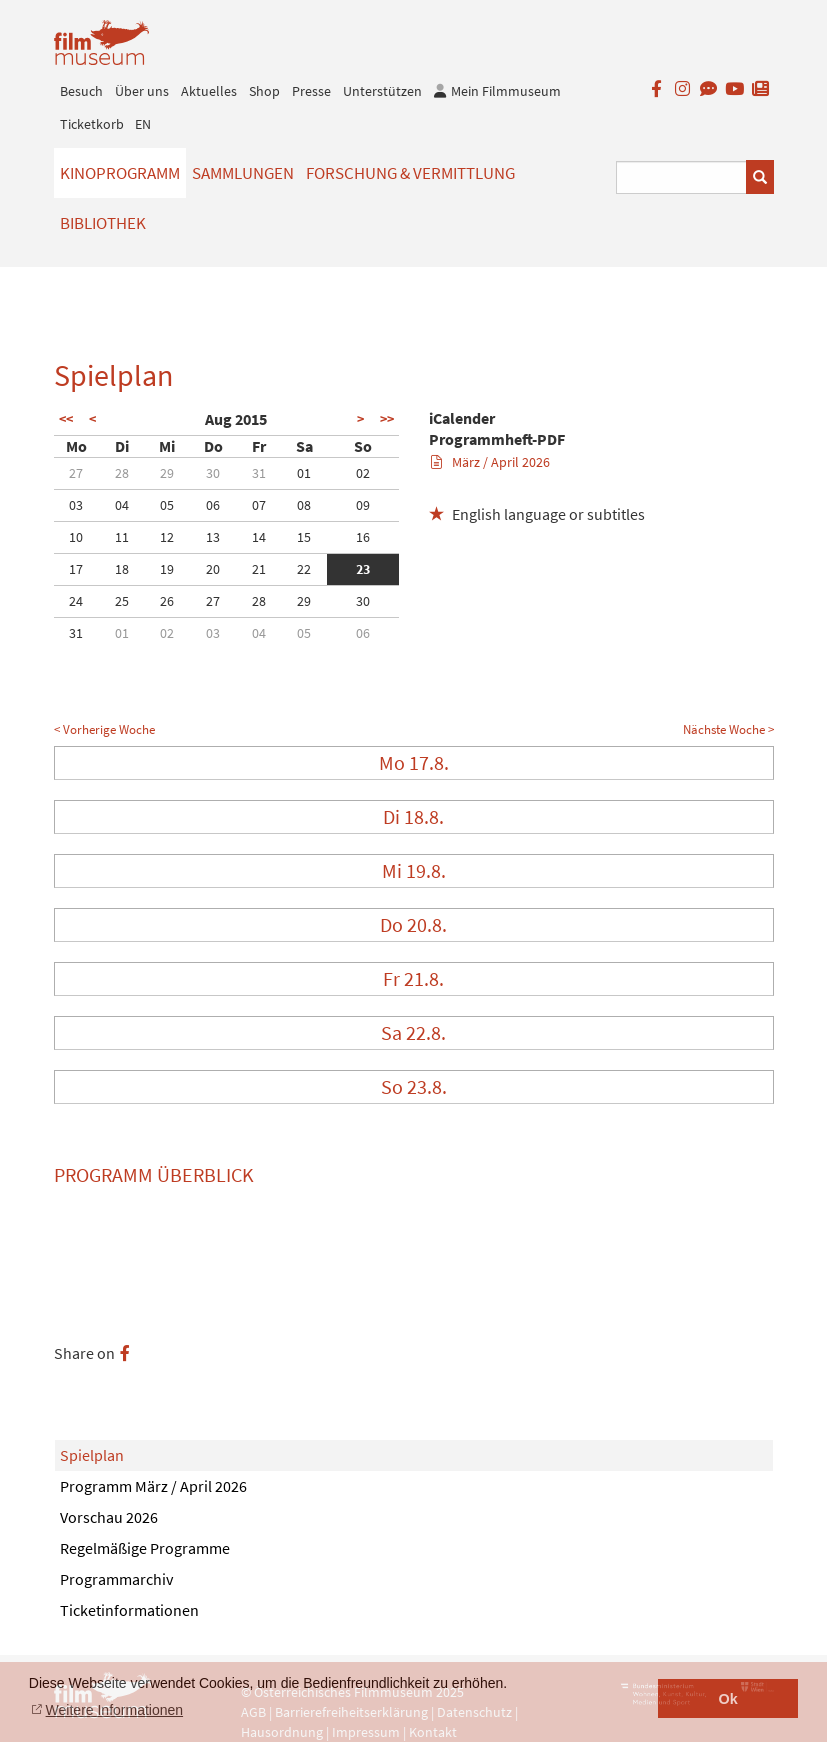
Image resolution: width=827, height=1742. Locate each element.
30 (213, 473)
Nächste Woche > (728, 729)
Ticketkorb (92, 124)
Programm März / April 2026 (153, 1486)
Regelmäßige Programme (145, 1548)
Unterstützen (382, 91)
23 (363, 569)
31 (259, 473)
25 (122, 601)
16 (363, 537)
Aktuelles (209, 91)
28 (122, 473)
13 (213, 537)
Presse (311, 91)
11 (122, 537)
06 (213, 505)
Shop (264, 91)
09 (363, 505)
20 (213, 569)
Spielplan (92, 1455)
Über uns (142, 91)
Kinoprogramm (120, 173)
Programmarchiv (116, 1579)
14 (259, 537)
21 (259, 569)
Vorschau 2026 (109, 1517)
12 (167, 537)
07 (259, 505)
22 (304, 569)
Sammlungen (243, 173)
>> (387, 419)
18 (122, 569)
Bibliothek (103, 223)
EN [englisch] (143, 124)
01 (304, 473)
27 (76, 473)
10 (76, 537)
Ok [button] (728, 1699)
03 (76, 505)
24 (76, 601)
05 (167, 505)
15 (304, 537)
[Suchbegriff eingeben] (681, 177)
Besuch (81, 91)
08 (304, 505)
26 (167, 601)
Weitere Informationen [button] (114, 1710)
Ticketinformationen (129, 1610)
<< (66, 419)
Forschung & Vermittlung (410, 173)
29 (167, 473)
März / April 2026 (490, 462)
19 (167, 569)
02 (363, 473)
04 (122, 505)
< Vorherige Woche (104, 729)
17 (76, 569)
